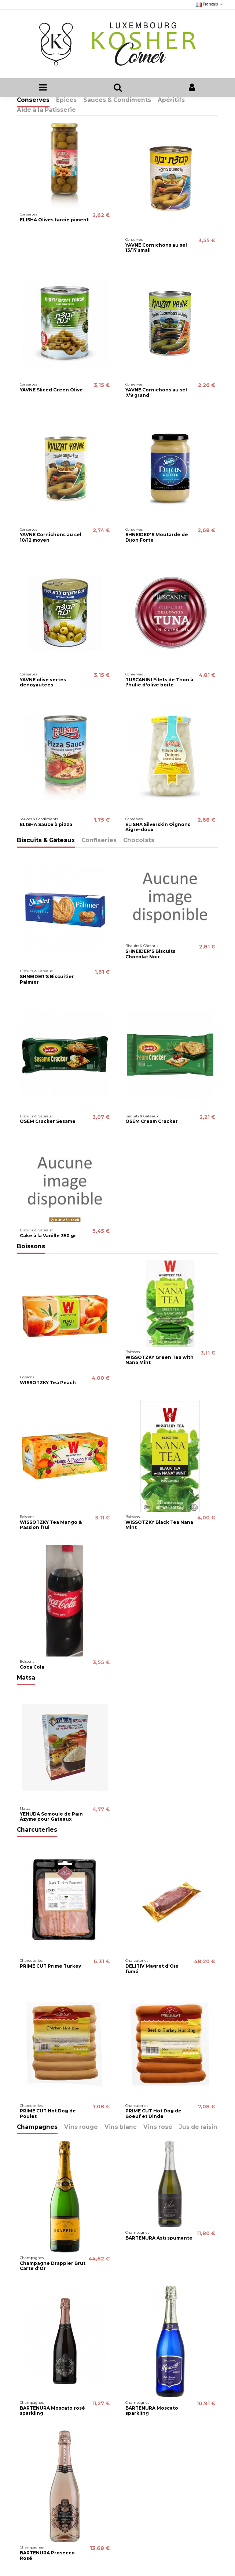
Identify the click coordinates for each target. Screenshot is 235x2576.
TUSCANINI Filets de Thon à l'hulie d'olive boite (159, 682)
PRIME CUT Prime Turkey (50, 1966)
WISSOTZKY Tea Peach (48, 1382)
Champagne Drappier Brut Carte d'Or (52, 2265)
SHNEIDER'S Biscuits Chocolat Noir (150, 953)
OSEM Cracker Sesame (48, 1121)
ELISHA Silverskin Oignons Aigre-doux (157, 827)
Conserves (33, 100)
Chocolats (138, 840)
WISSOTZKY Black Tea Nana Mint (159, 1524)
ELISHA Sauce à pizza (46, 824)
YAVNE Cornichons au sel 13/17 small (156, 247)
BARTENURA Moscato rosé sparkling (52, 2410)
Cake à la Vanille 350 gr (48, 1235)
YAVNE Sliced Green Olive (51, 390)
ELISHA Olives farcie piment (54, 219)
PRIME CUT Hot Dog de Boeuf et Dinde (153, 2113)
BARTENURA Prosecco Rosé (47, 2555)
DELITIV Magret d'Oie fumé (152, 1968)
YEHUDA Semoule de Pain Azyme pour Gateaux (51, 1816)
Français (210, 4)
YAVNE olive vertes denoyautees (43, 682)
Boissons (31, 1246)
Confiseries (99, 840)
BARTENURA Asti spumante (158, 2238)
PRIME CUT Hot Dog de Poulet (48, 2113)
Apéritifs (171, 100)
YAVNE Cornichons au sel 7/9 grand (156, 392)
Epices (66, 100)
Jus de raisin (198, 2127)
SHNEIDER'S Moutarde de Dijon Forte (156, 537)
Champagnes (37, 2127)
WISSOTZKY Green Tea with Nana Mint (159, 1360)
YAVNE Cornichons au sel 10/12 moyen (50, 537)
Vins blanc (120, 2127)
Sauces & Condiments (117, 100)
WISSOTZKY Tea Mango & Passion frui (51, 1524)
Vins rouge (81, 2127)
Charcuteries (37, 1830)
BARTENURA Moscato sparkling (151, 2410)
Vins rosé (157, 2127)
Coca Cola (32, 1667)
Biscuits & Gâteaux (46, 840)
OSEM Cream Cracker (151, 1121)
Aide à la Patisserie (46, 110)
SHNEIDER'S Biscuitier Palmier (47, 979)
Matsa (26, 1678)
